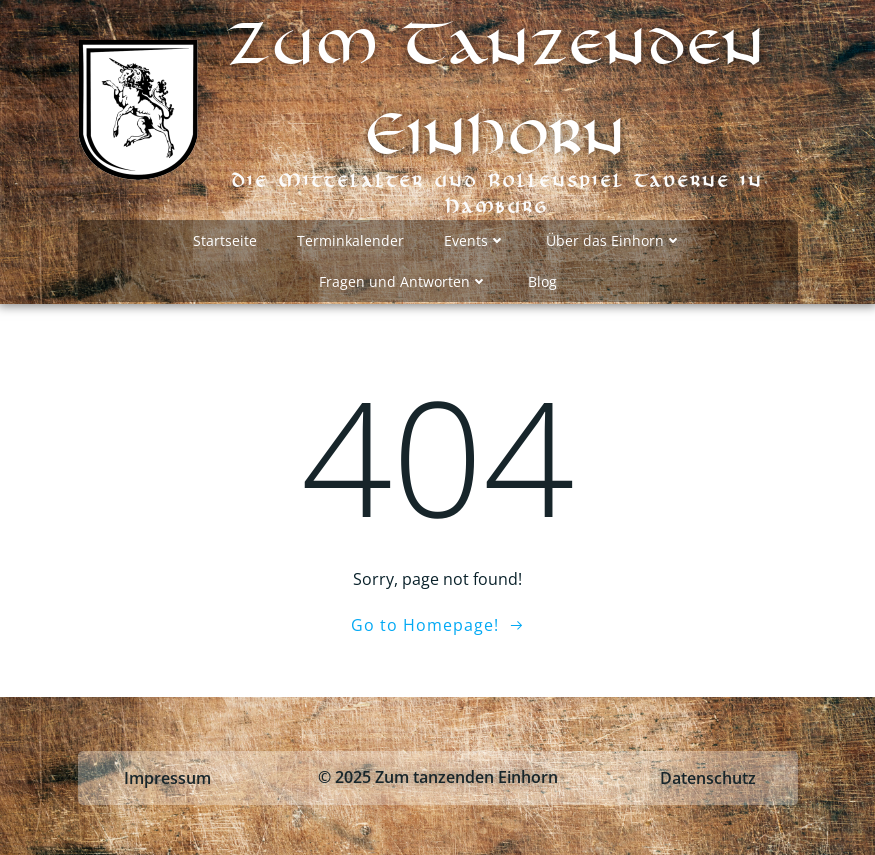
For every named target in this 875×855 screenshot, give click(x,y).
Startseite (225, 240)
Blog (542, 281)
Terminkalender (350, 240)
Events (475, 240)
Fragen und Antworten (403, 281)
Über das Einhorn (614, 240)
